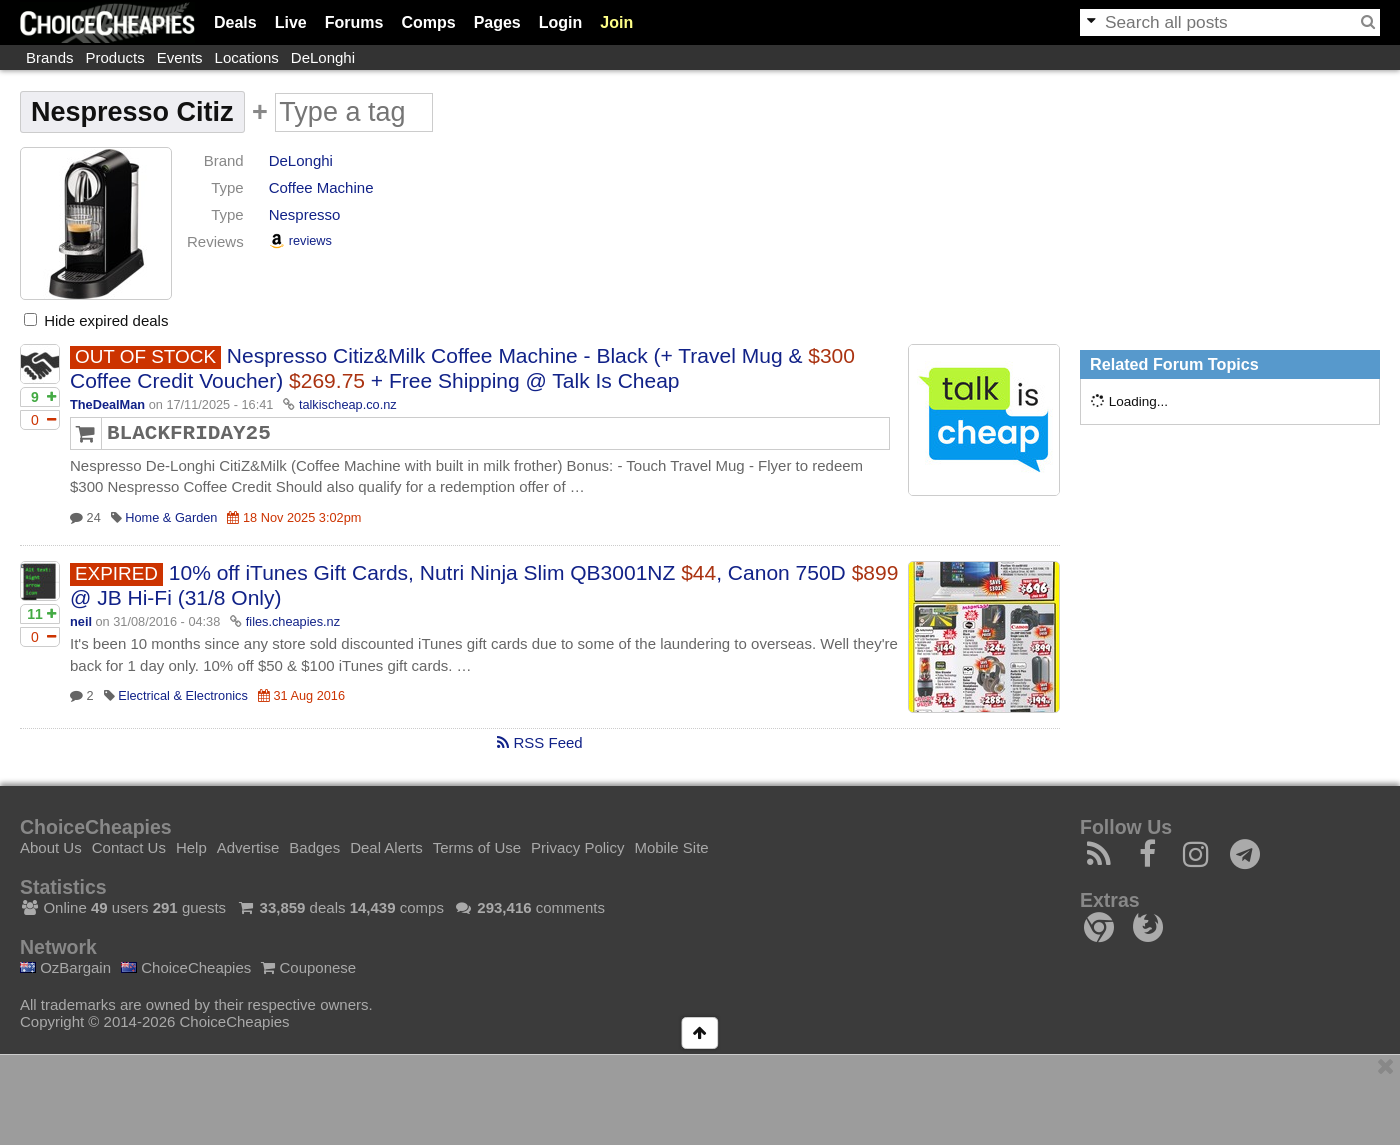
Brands (50, 57)
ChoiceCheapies (186, 967)
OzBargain (65, 967)
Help (191, 847)
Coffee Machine (321, 187)
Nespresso (305, 214)
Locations (247, 57)
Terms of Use (477, 847)
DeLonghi (323, 57)
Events (180, 57)
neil (81, 621)
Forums (354, 22)
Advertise (248, 847)
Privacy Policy (577, 847)
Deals (235, 22)
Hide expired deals (96, 320)
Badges (314, 847)
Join (616, 22)
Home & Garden (171, 517)
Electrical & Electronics (183, 695)
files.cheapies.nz (293, 621)
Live (291, 22)
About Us (51, 847)
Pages (497, 22)
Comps (428, 22)
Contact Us (129, 847)
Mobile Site (671, 847)
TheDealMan (107, 404)
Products (115, 57)
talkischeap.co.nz (348, 404)
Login (561, 22)
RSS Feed (539, 742)
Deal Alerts (386, 847)
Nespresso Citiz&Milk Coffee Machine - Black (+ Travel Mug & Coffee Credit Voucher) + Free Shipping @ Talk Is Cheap (462, 368)
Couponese (308, 967)
